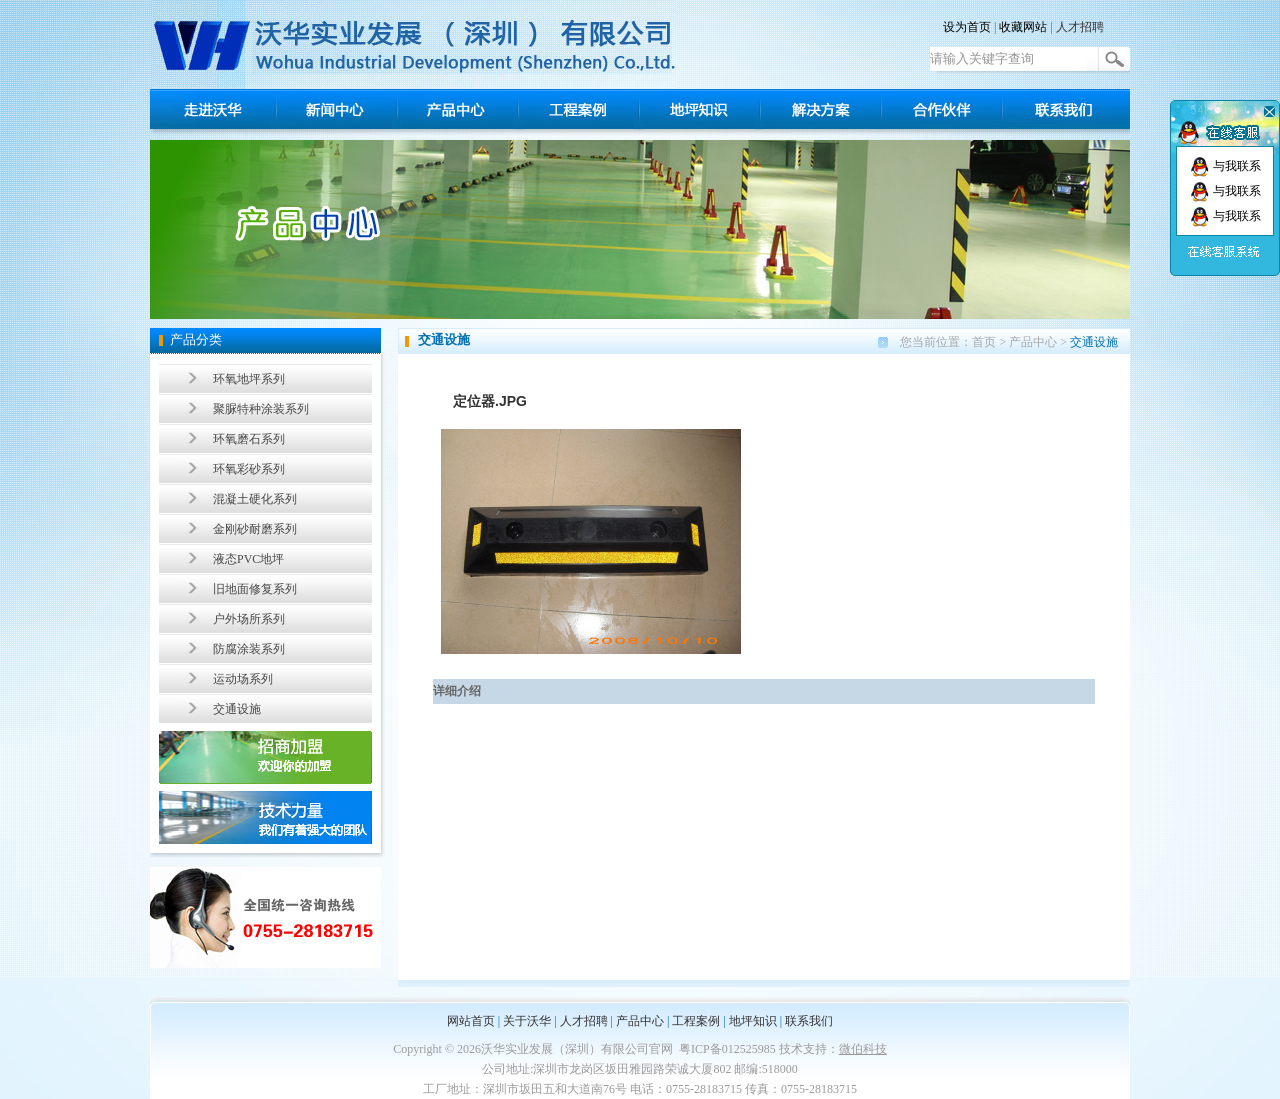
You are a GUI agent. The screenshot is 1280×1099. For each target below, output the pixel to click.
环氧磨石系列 (249, 439)
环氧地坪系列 (249, 379)
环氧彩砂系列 (249, 469)
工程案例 (696, 1021)
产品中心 (1033, 342)
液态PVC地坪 (248, 559)
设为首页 (967, 27)
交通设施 (237, 709)
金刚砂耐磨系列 (255, 529)
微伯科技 (863, 1049)
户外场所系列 (249, 619)
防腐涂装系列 (249, 649)
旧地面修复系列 (255, 589)
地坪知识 (753, 1021)
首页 (984, 342)
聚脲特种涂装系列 (261, 409)
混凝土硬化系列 (255, 499)
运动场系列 (243, 679)
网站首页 (471, 1021)
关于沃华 (527, 1021)
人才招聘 (1080, 27)
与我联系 (1225, 166)
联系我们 (809, 1021)
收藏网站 (1023, 27)
